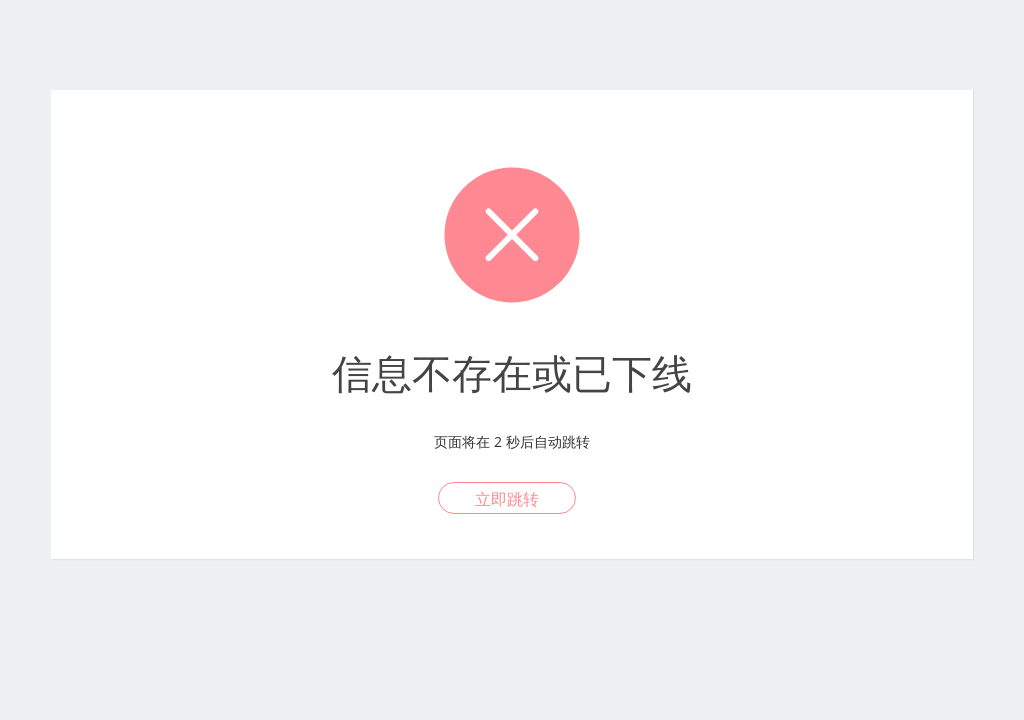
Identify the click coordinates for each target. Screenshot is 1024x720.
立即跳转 (507, 499)
